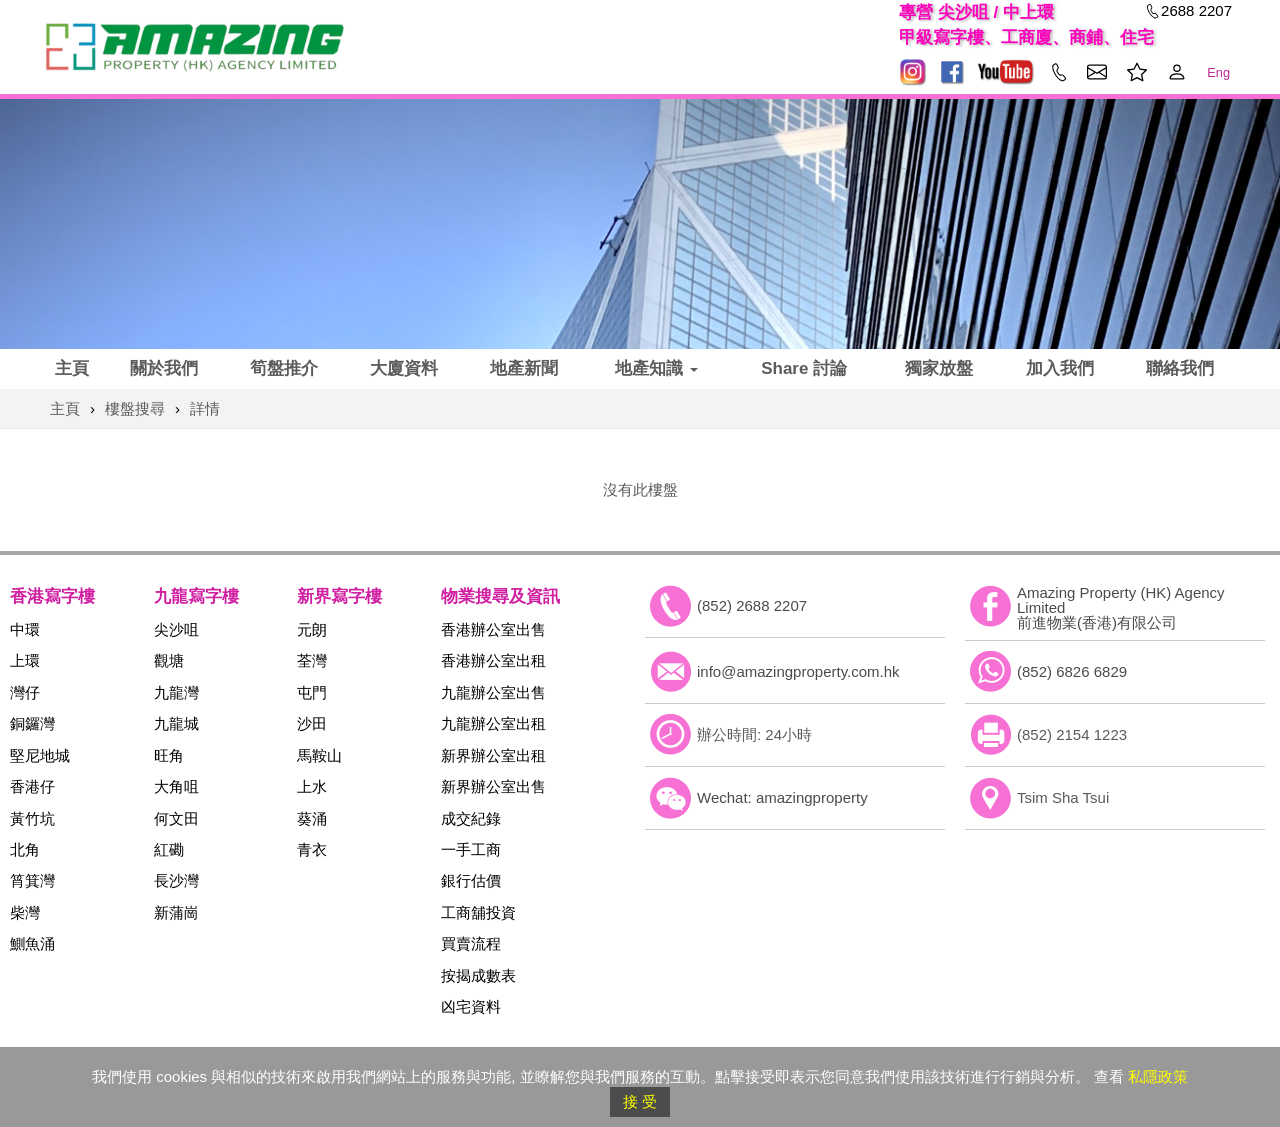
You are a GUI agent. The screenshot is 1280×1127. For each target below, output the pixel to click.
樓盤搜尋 (135, 408)
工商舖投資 (478, 912)
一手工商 (471, 849)
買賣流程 (471, 943)
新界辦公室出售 (493, 786)
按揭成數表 (478, 975)
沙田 (312, 723)
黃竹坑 (32, 818)
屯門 (312, 692)
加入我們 (1060, 368)
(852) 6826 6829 (1072, 671)
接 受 (640, 1101)
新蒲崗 (176, 912)
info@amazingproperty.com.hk (798, 671)
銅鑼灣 (32, 723)
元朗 (312, 629)
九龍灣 (176, 692)
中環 (25, 629)
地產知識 (656, 368)
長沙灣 (176, 880)
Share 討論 (804, 368)
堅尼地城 (40, 755)
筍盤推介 (284, 368)
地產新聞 (524, 368)
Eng (1218, 72)
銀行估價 (471, 880)
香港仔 (32, 786)
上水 (312, 786)
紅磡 (169, 849)
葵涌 (312, 818)
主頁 (72, 368)
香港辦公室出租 (493, 660)
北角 (25, 849)
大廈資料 (404, 368)
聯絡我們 (1180, 368)
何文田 (176, 818)
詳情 (205, 408)
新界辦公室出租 (493, 755)
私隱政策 (1158, 1076)
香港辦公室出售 (493, 629)
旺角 (169, 755)
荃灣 (312, 660)
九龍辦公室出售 (493, 692)
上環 (25, 660)
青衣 (312, 849)
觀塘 (169, 660)
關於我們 (164, 368)
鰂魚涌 (32, 943)
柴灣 (25, 912)
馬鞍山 (319, 755)
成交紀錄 (471, 818)
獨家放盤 (939, 368)
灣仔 (25, 692)
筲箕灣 (32, 880)
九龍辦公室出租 (493, 723)
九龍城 (176, 723)
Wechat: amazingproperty (782, 797)
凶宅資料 (471, 1006)
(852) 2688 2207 (752, 605)
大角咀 (176, 786)
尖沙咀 (176, 629)
